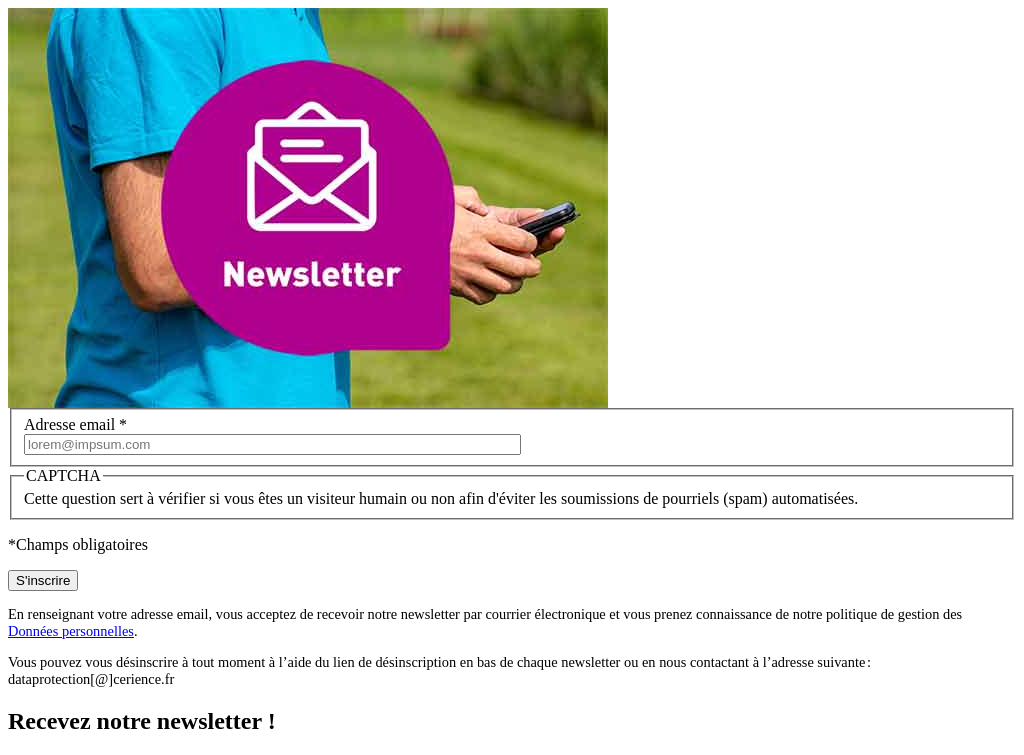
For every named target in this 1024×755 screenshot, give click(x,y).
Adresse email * (75, 424)
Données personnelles (71, 631)
